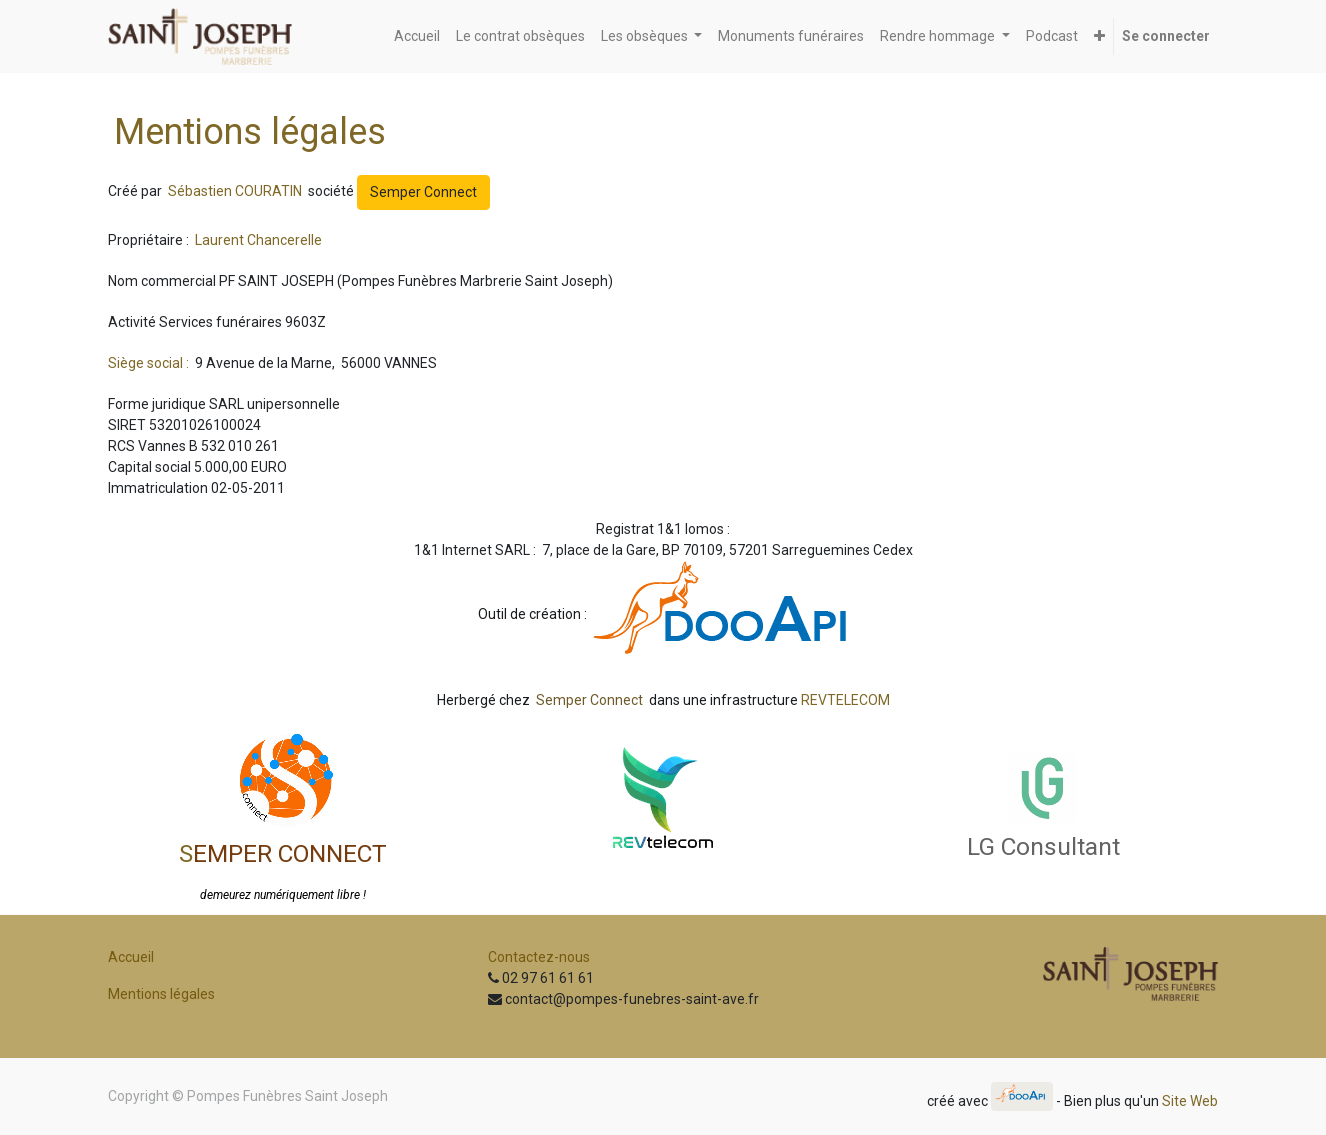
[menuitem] (417, 36)
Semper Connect (423, 192)
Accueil (131, 957)
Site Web (1190, 1100)
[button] (1099, 36)
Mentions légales (161, 994)
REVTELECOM (845, 700)
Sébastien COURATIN (236, 191)
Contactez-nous (539, 957)
